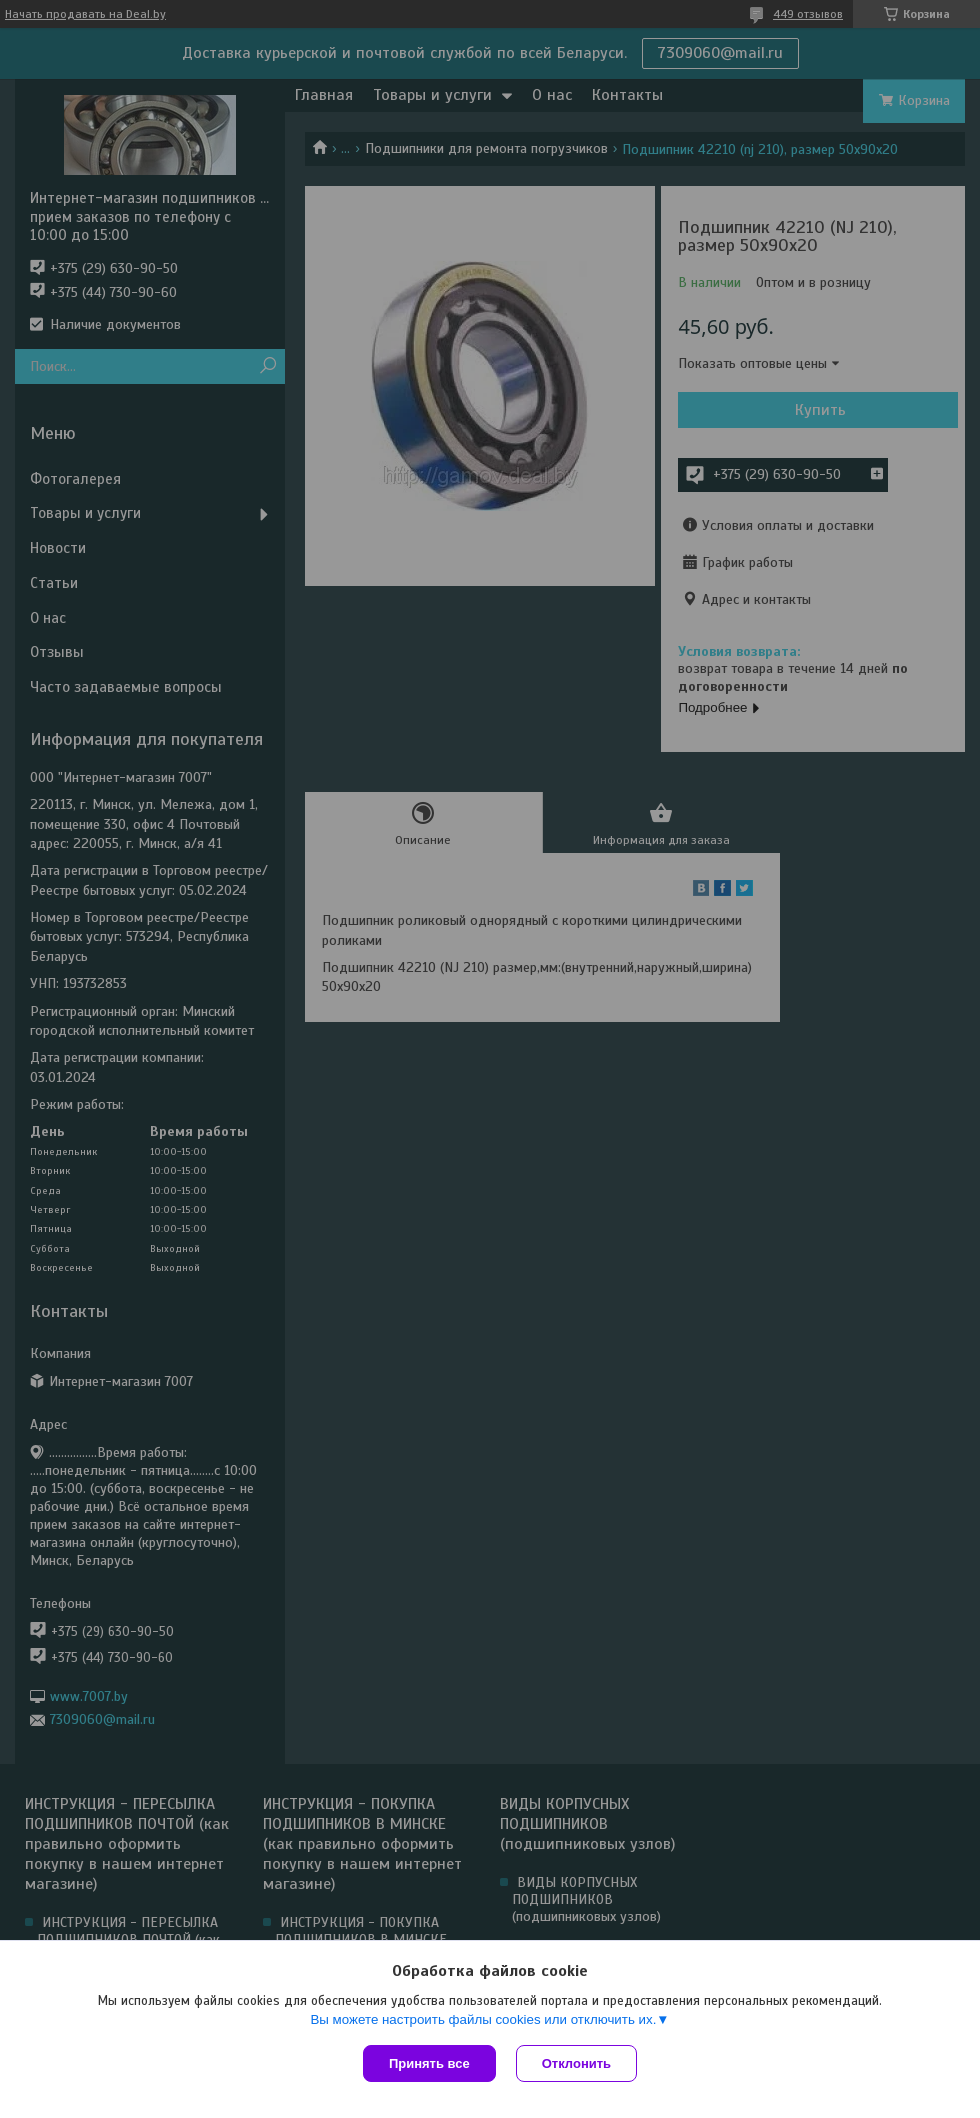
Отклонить (576, 2063)
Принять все (429, 2063)
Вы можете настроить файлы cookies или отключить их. (483, 2019)
